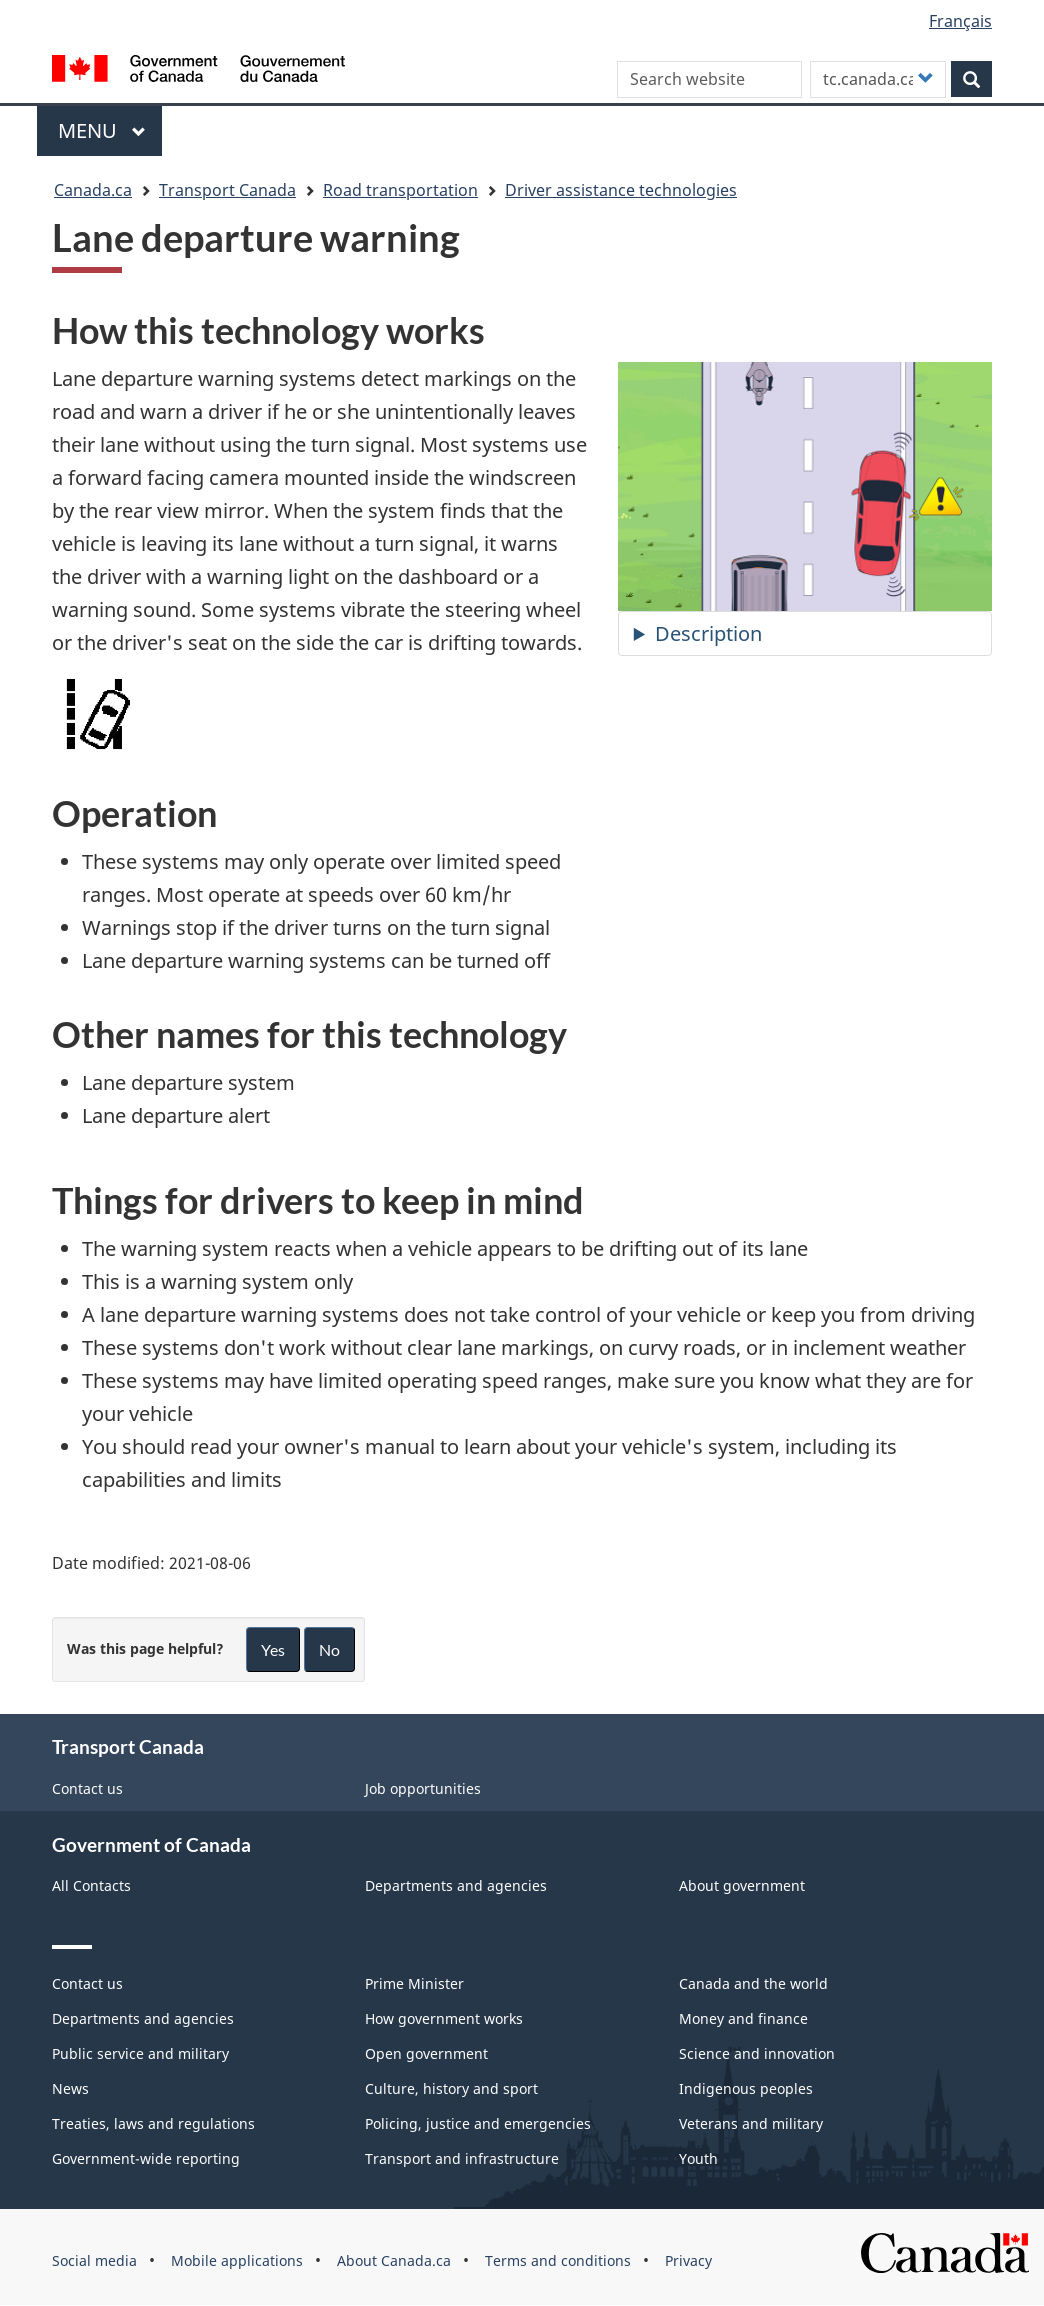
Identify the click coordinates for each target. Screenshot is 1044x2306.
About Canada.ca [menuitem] (394, 2260)
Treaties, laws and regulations (153, 2123)
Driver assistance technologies (621, 190)
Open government (426, 2053)
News (70, 2088)
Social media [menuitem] (94, 2260)
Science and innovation (757, 2053)
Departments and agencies (456, 1885)
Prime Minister (414, 1983)
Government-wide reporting (146, 2158)
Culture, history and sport (451, 2088)
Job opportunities (423, 1788)
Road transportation (400, 190)
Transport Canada (227, 190)
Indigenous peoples (746, 2088)
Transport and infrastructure (462, 2158)
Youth (698, 2158)
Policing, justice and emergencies (478, 2123)
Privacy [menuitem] (688, 2260)
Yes (273, 1649)
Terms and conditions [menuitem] (558, 2260)
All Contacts (91, 1885)
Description (708, 633)
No (329, 1649)
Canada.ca (93, 190)
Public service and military (140, 2053)
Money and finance (743, 2018)
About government (742, 1885)
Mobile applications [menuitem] (237, 2260)
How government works (444, 2018)
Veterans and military (751, 2123)
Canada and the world (753, 1983)
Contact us (87, 1788)
